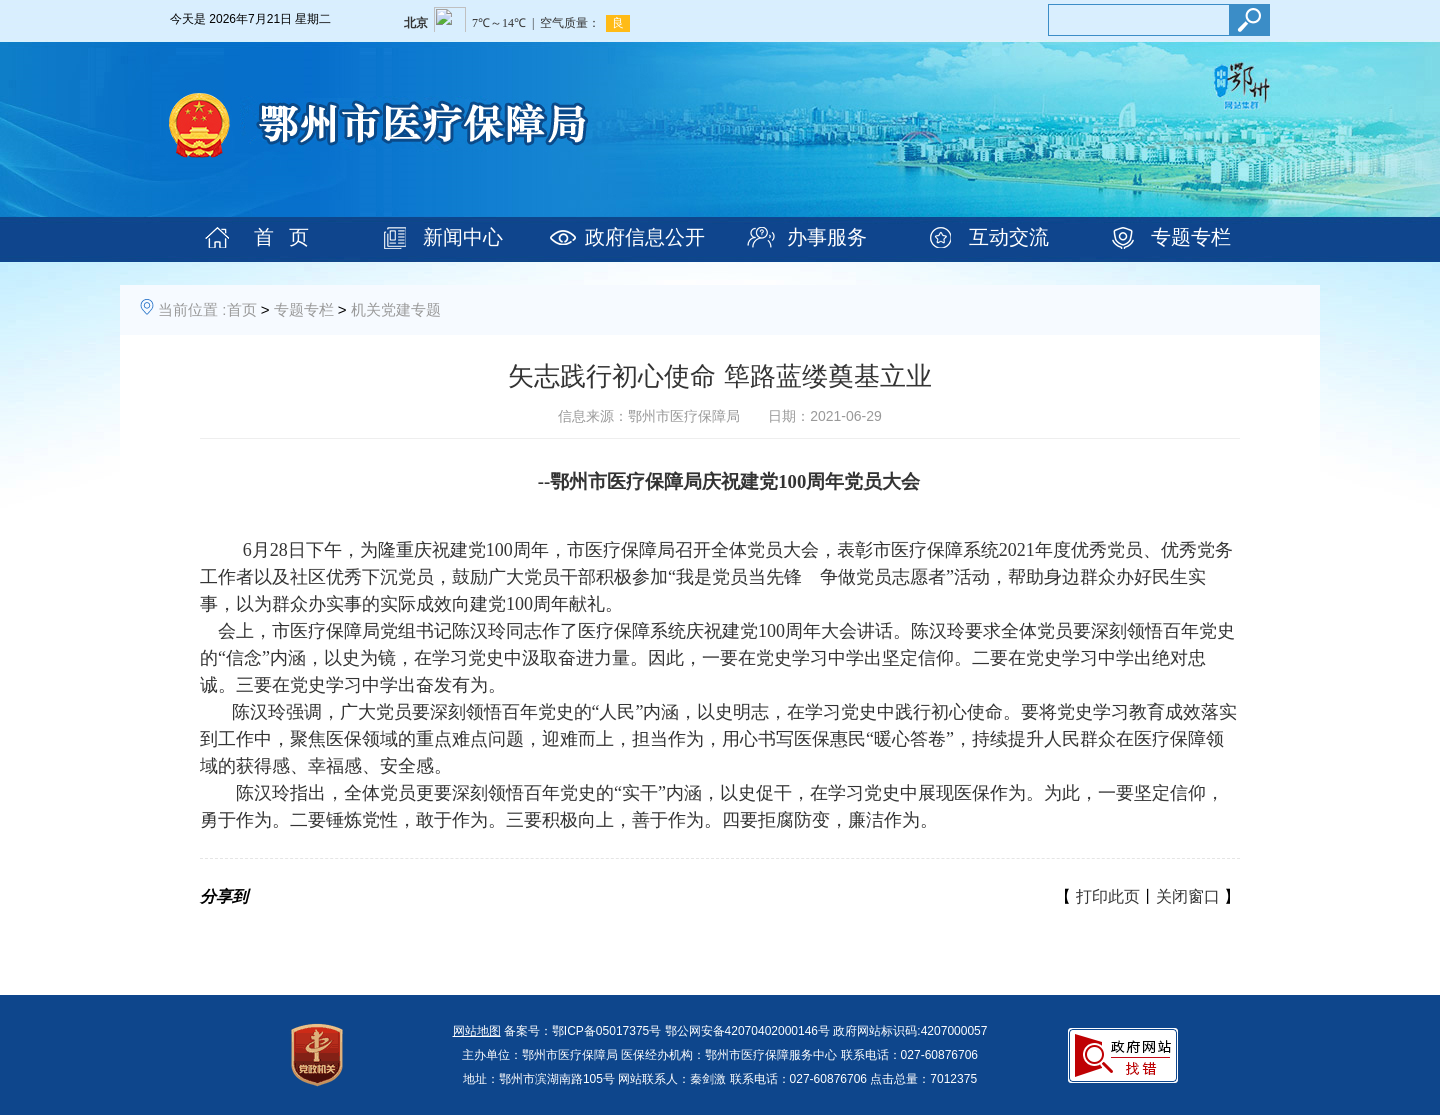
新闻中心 (463, 237)
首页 (242, 309)
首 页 (281, 237)
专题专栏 (1191, 237)
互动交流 (1009, 237)
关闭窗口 (1188, 896)
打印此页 (1108, 896)
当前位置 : (192, 309)
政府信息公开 (645, 237)
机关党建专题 (396, 309)
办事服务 (827, 237)
